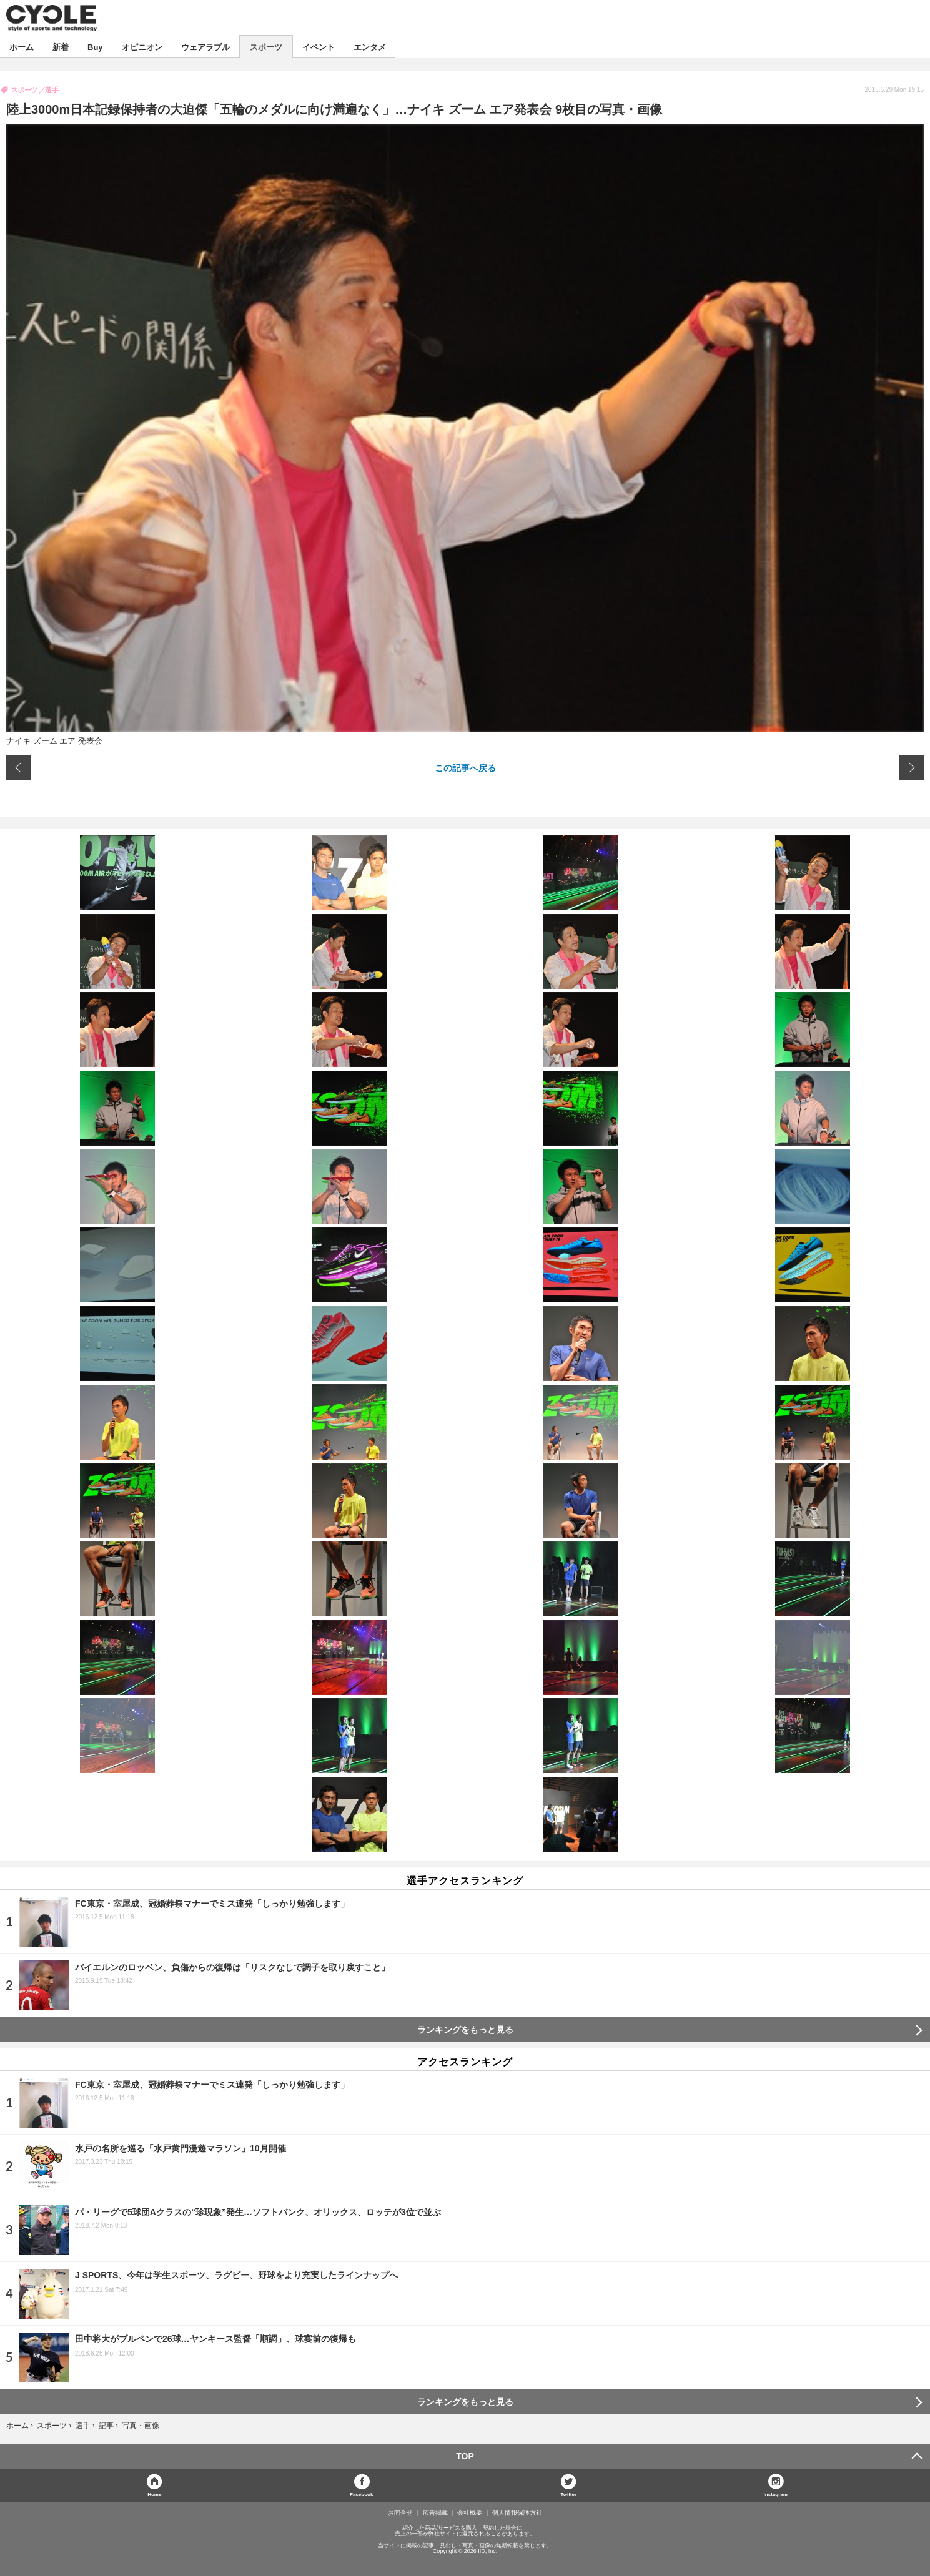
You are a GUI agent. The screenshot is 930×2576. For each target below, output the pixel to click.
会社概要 (469, 2513)
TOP (465, 2456)
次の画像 (911, 767)
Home (154, 2494)
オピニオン (142, 46)
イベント (318, 46)
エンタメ (370, 46)
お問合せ (400, 2513)
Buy (95, 46)
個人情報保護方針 (517, 2513)
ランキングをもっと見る (465, 2030)
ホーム (21, 46)
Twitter (568, 2494)
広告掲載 (435, 2513)
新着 (60, 46)
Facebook (361, 2494)
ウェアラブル (205, 46)
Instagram (776, 2494)
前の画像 (18, 767)
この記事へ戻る (465, 767)
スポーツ (266, 46)
